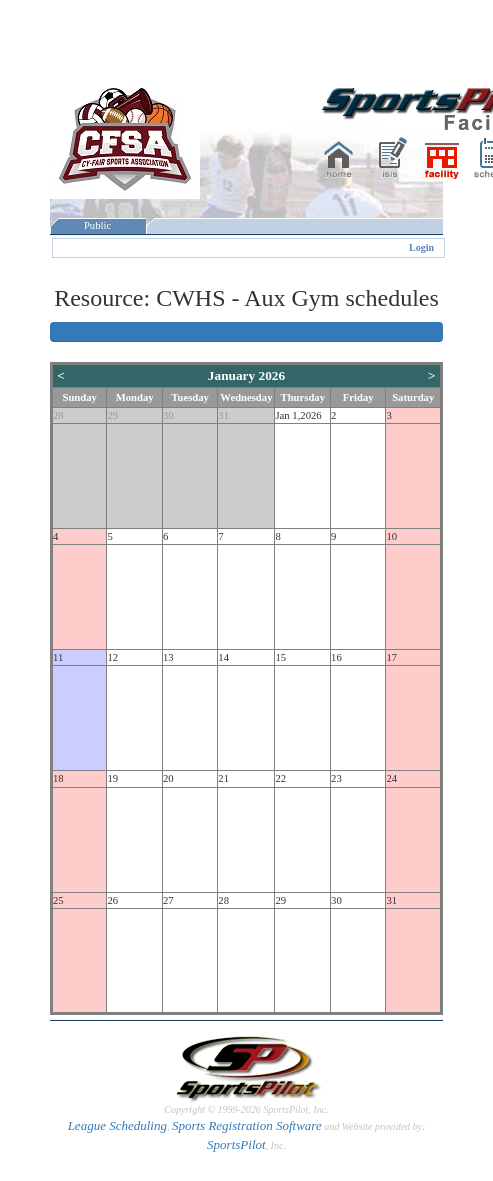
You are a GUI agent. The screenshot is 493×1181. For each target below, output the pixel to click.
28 (58, 415)
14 (223, 657)
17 (391, 657)
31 (223, 415)
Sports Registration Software (247, 1125)
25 (58, 900)
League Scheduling (117, 1125)
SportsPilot (236, 1144)
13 (168, 657)
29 (112, 415)
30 (168, 415)
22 (280, 778)
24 (391, 778)
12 (112, 657)
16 (336, 657)
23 (336, 778)
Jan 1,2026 (298, 415)
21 (223, 778)
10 (391, 536)
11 (58, 657)
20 (168, 778)
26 (112, 900)
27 (168, 900)
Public (98, 225)
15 (280, 657)
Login (421, 247)
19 (112, 778)
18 (58, 778)
